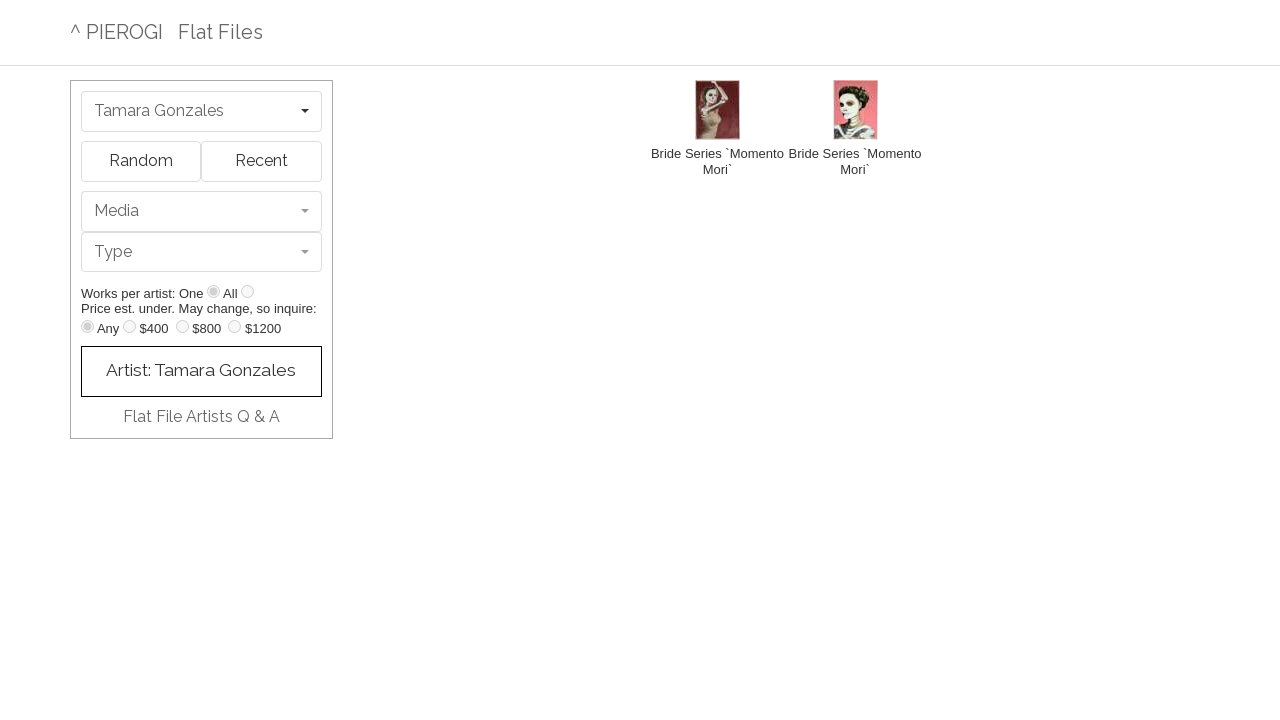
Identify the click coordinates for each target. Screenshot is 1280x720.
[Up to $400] (129, 326)
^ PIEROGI (116, 32)
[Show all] (247, 291)
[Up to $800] (182, 326)
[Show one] (213, 291)
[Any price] (87, 326)
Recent (261, 160)
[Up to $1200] (234, 326)
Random (141, 160)
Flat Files (220, 32)
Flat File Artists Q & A (201, 416)
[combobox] (201, 111)
